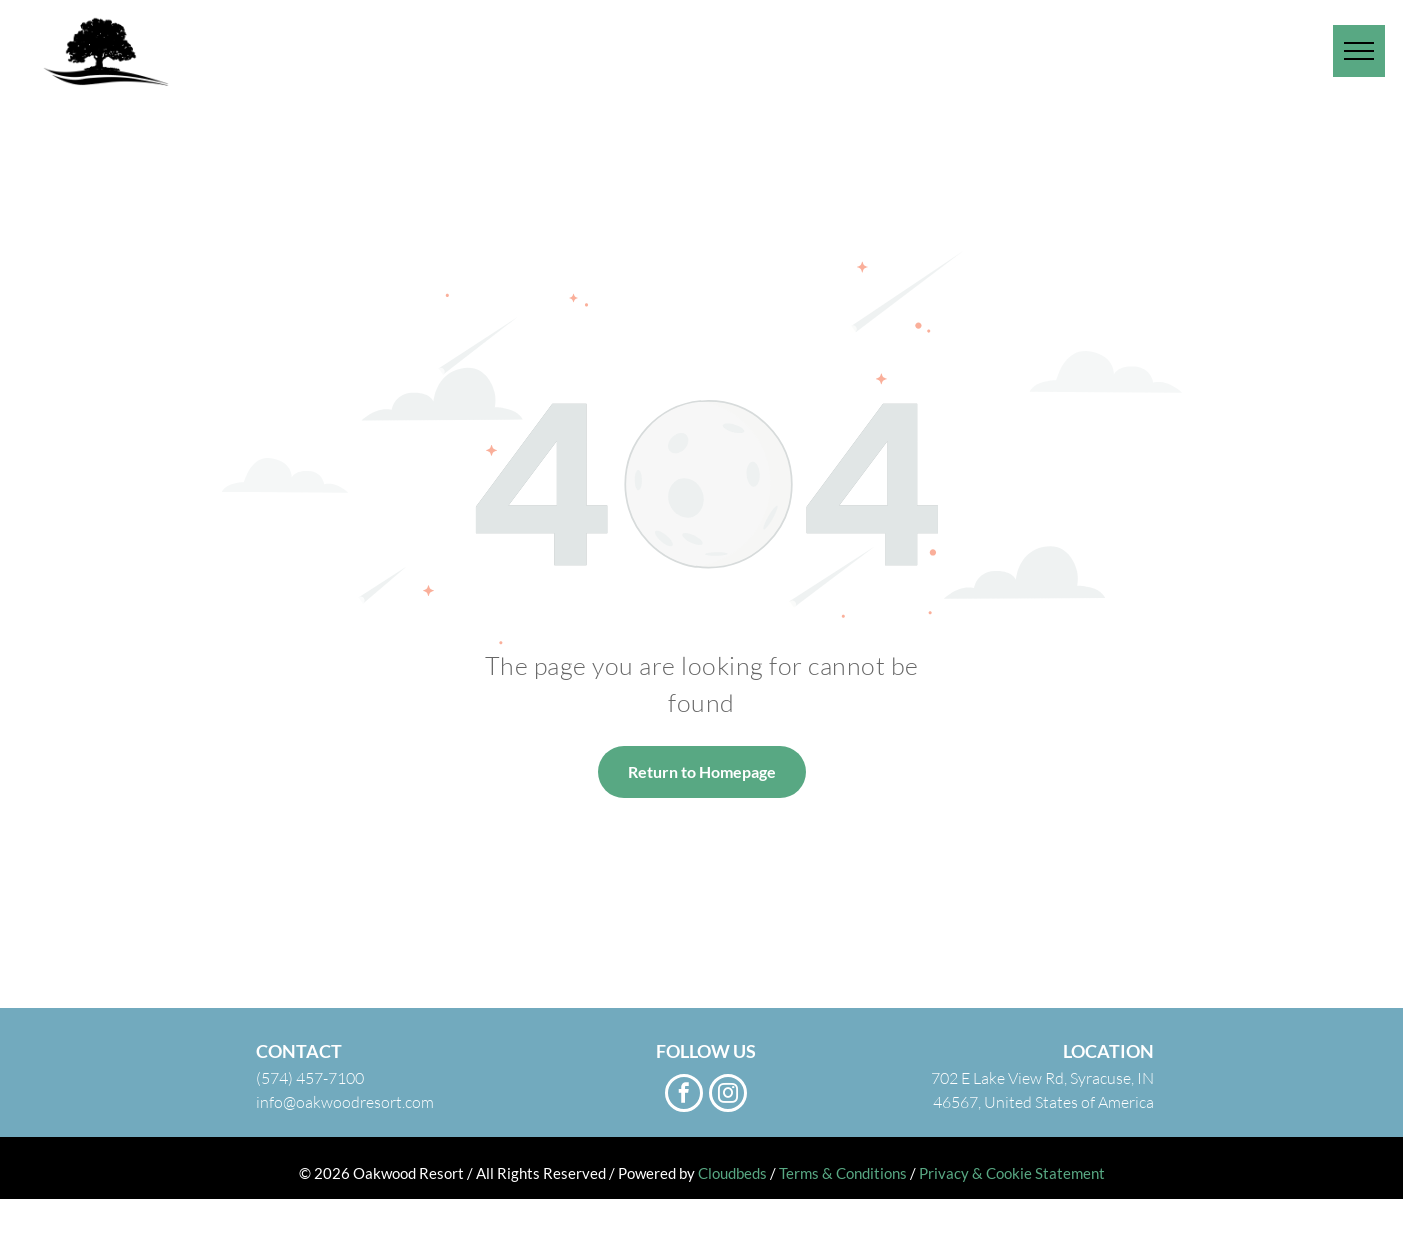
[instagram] (728, 1095)
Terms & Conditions (843, 1173)
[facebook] (684, 1095)
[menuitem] (988, 33)
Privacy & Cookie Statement (1012, 1173)
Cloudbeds (732, 1173)
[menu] (1359, 51)
